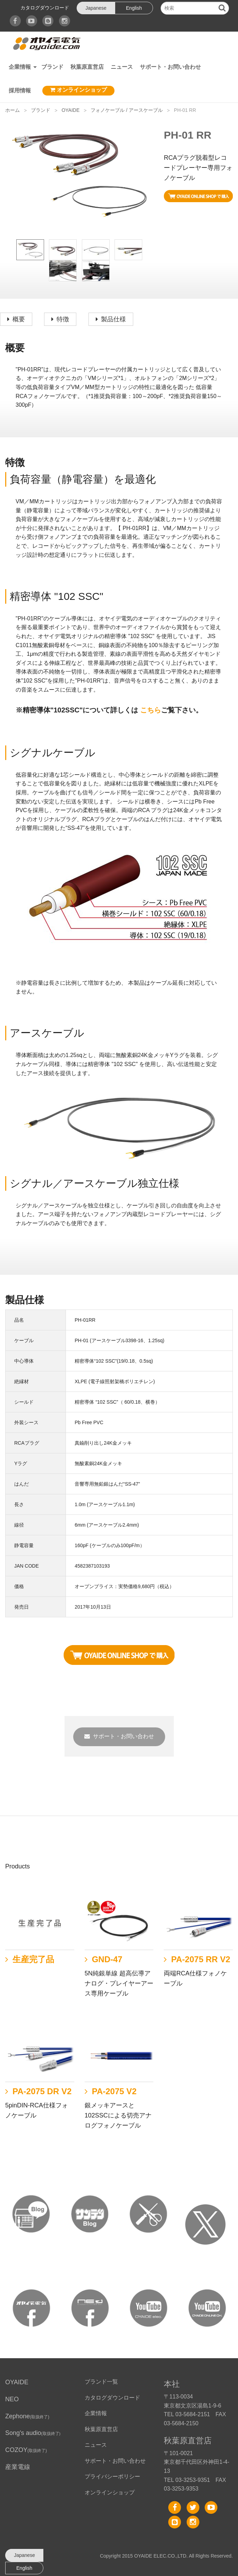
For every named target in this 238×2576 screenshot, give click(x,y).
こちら (150, 710)
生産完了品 (33, 1959)
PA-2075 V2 (114, 2091)
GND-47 (107, 1959)
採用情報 (20, 90)
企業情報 (20, 67)
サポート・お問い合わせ (170, 67)
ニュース (122, 67)
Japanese (96, 8)
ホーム (12, 110)
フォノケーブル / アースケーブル (127, 110)
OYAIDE (70, 110)
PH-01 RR (185, 110)
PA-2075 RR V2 (200, 1959)
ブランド (52, 67)
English (134, 8)
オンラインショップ (78, 90)
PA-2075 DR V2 (41, 2091)
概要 (18, 319)
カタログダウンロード (44, 7)
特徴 (63, 319)
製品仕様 (113, 319)
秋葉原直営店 (87, 67)
